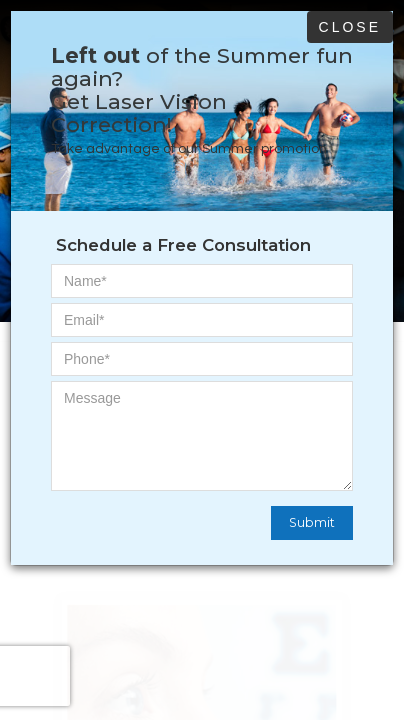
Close (350, 27)
